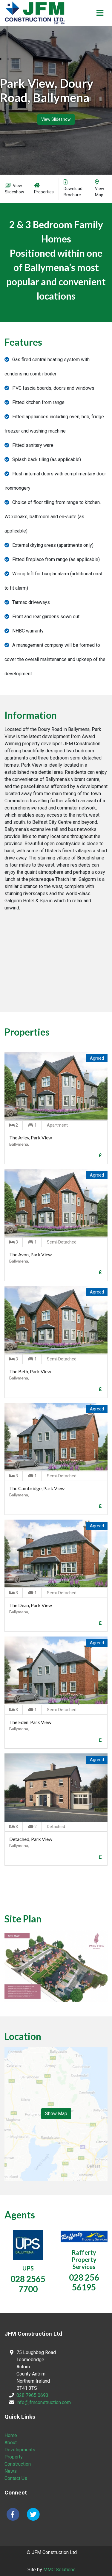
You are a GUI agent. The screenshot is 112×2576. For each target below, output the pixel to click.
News (10, 2471)
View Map (99, 188)
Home (10, 2435)
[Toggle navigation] (100, 13)
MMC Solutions (59, 2569)
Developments (19, 2450)
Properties (44, 188)
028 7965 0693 (32, 2395)
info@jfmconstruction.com (43, 2402)
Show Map (56, 2113)
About (10, 2442)
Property (13, 2457)
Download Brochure (73, 188)
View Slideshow (56, 119)
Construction (17, 2464)
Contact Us (15, 2478)
